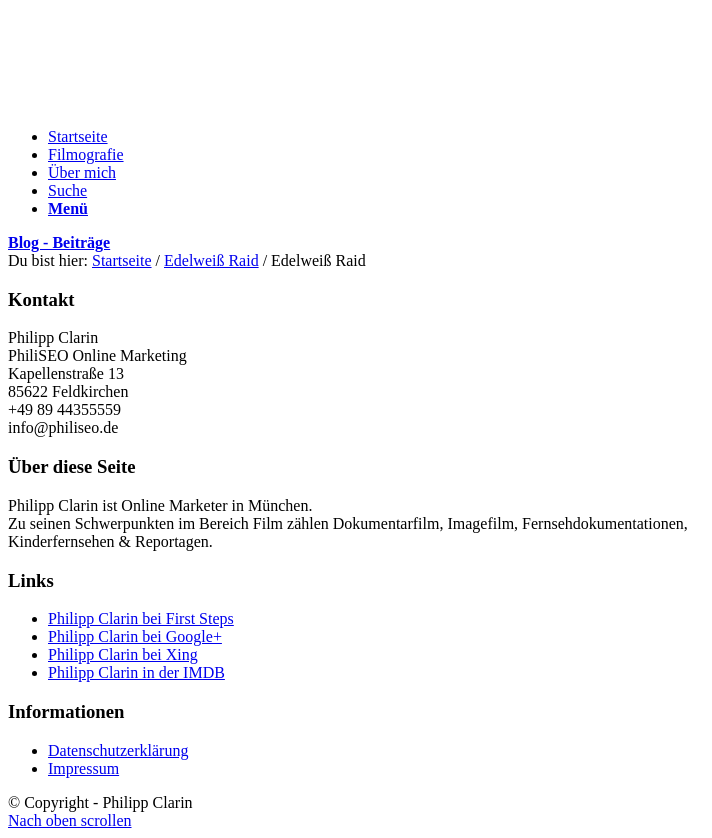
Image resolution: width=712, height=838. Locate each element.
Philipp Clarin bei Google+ (135, 636)
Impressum (83, 768)
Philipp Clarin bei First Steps (141, 618)
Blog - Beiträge (59, 242)
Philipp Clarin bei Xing (123, 654)
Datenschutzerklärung (118, 750)
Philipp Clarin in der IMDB (136, 672)
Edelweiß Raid (211, 260)
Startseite (122, 260)
